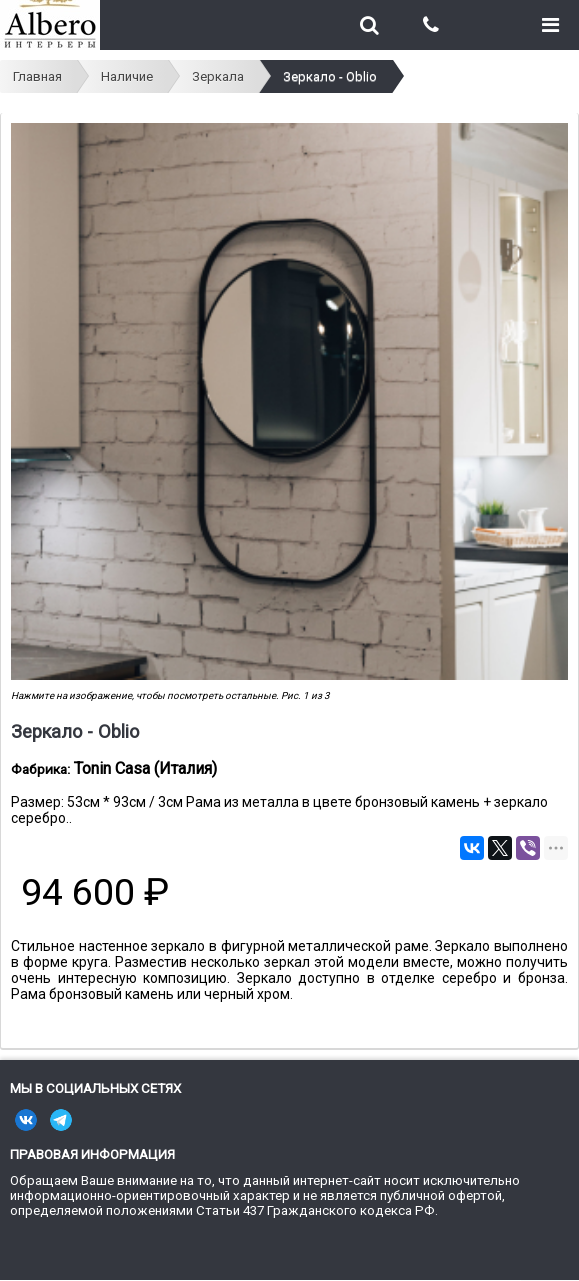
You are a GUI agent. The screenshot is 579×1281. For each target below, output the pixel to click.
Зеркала (218, 76)
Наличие (127, 76)
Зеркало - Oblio (330, 76)
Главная (37, 76)
